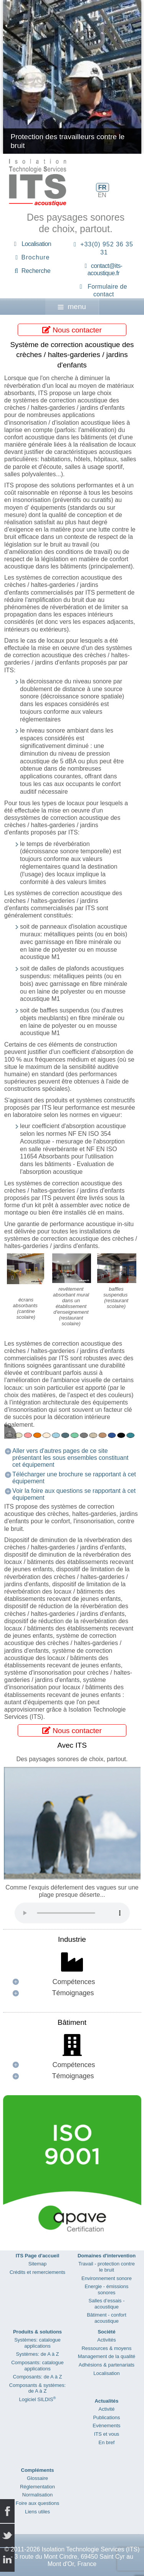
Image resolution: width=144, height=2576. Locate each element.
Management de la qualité (107, 2356)
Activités (106, 2340)
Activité (107, 2409)
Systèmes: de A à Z (37, 2354)
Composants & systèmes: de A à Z (37, 2388)
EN (102, 195)
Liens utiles (37, 2512)
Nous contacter (71, 330)
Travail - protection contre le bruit (106, 2267)
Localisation (36, 244)
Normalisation (37, 2495)
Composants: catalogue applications (37, 2366)
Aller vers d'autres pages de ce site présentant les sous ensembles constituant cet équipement (70, 1458)
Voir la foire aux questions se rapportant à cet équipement (74, 1494)
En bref (107, 2442)
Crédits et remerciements (37, 2272)
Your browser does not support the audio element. (72, 1913)
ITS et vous (106, 2434)
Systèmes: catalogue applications (37, 2343)
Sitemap (37, 2264)
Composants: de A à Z (37, 2377)
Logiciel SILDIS (37, 2399)
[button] (72, 1982)
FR (102, 187)
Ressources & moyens (106, 2348)
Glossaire (37, 2478)
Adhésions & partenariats (106, 2365)
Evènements (106, 2425)
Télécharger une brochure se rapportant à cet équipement (74, 1477)
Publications (106, 2417)
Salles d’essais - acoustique (107, 2304)
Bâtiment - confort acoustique (106, 2318)
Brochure (36, 257)
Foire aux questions (37, 2503)
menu (72, 306)
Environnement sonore (106, 2278)
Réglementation (37, 2487)
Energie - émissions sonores (106, 2289)
